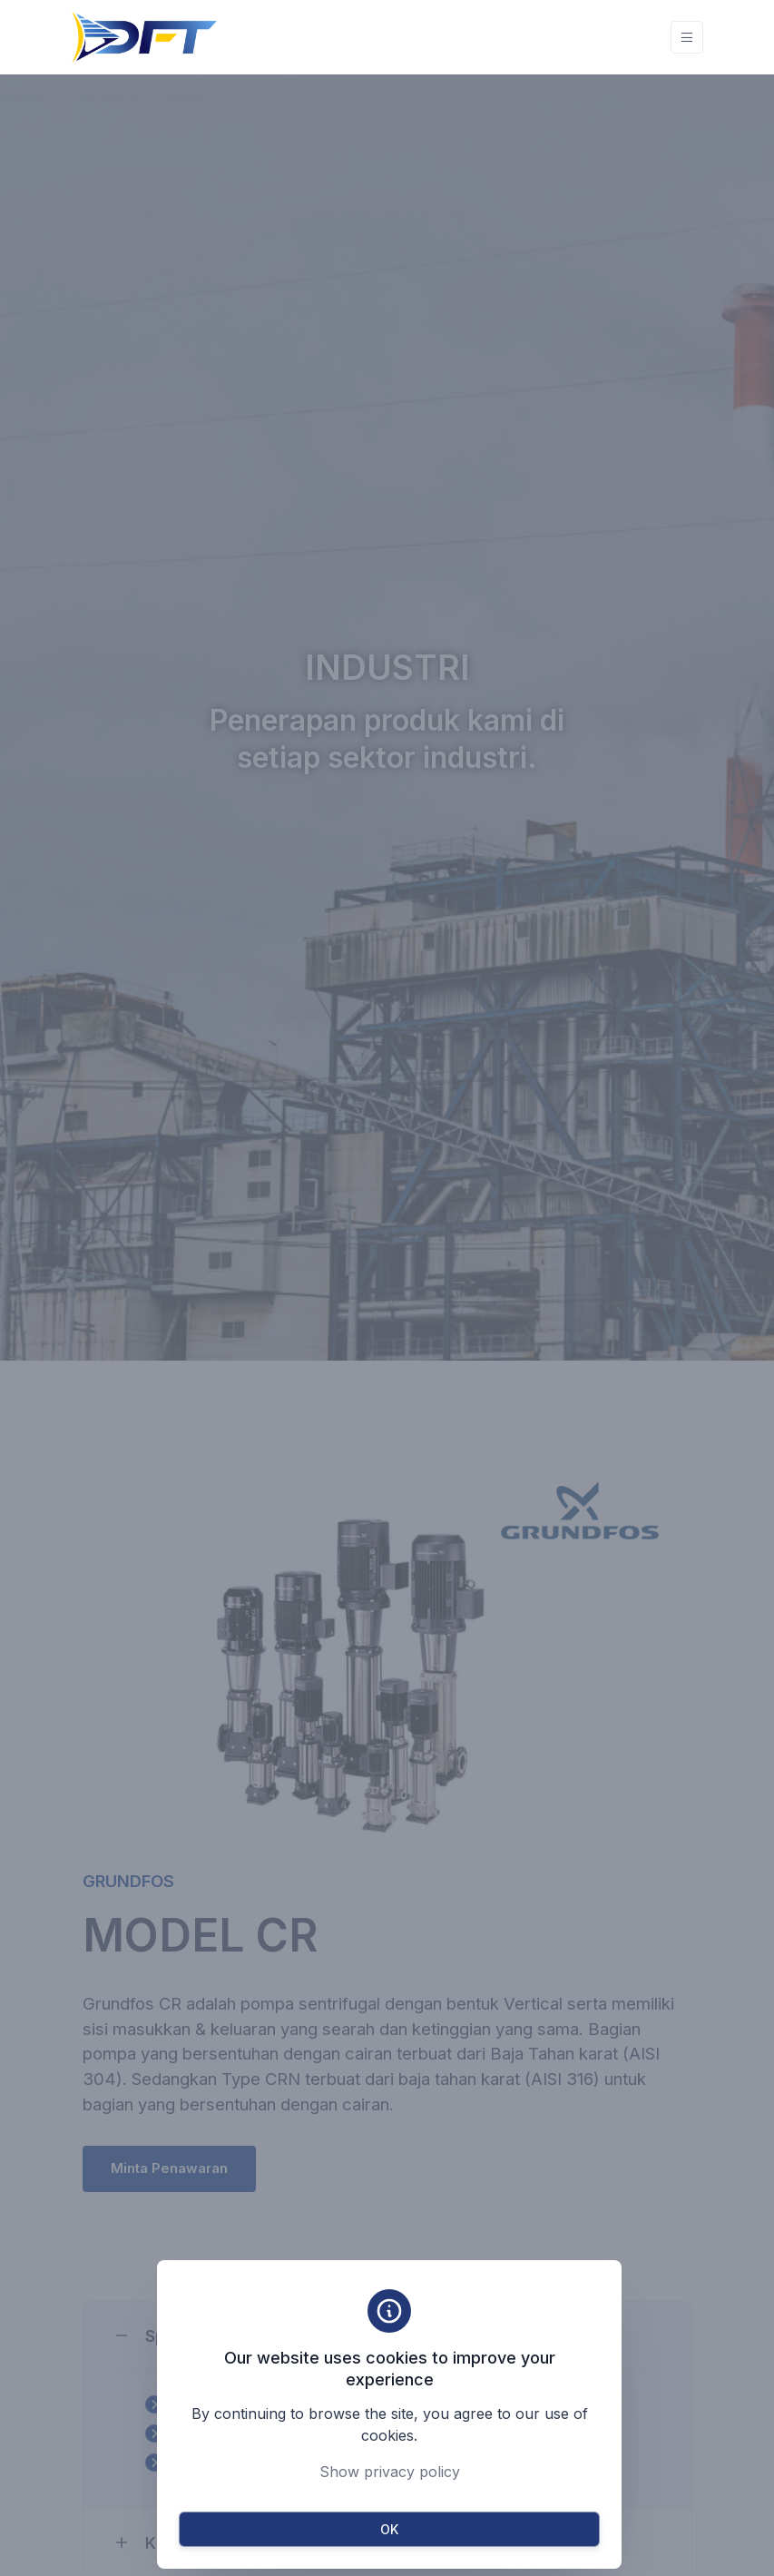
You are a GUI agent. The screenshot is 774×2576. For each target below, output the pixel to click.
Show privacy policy (389, 2472)
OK (389, 2529)
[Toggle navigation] (687, 37)
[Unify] (144, 37)
